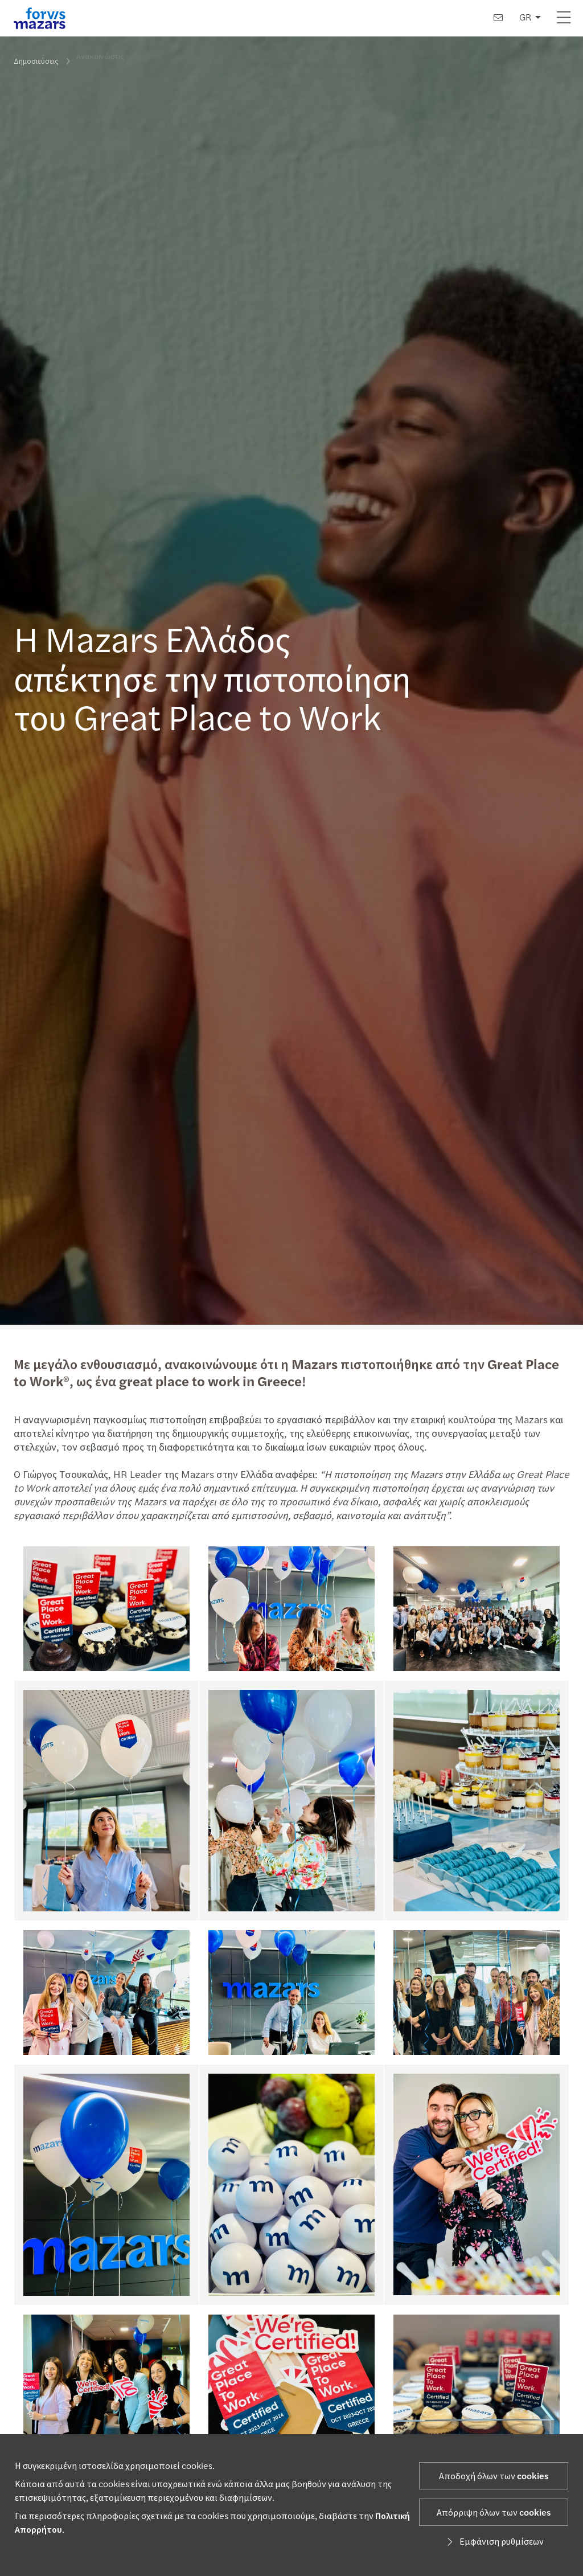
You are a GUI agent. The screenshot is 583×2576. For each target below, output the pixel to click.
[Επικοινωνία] (498, 18)
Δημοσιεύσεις (36, 61)
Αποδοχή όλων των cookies (493, 2476)
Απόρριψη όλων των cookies (494, 2513)
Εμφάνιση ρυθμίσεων (494, 2542)
